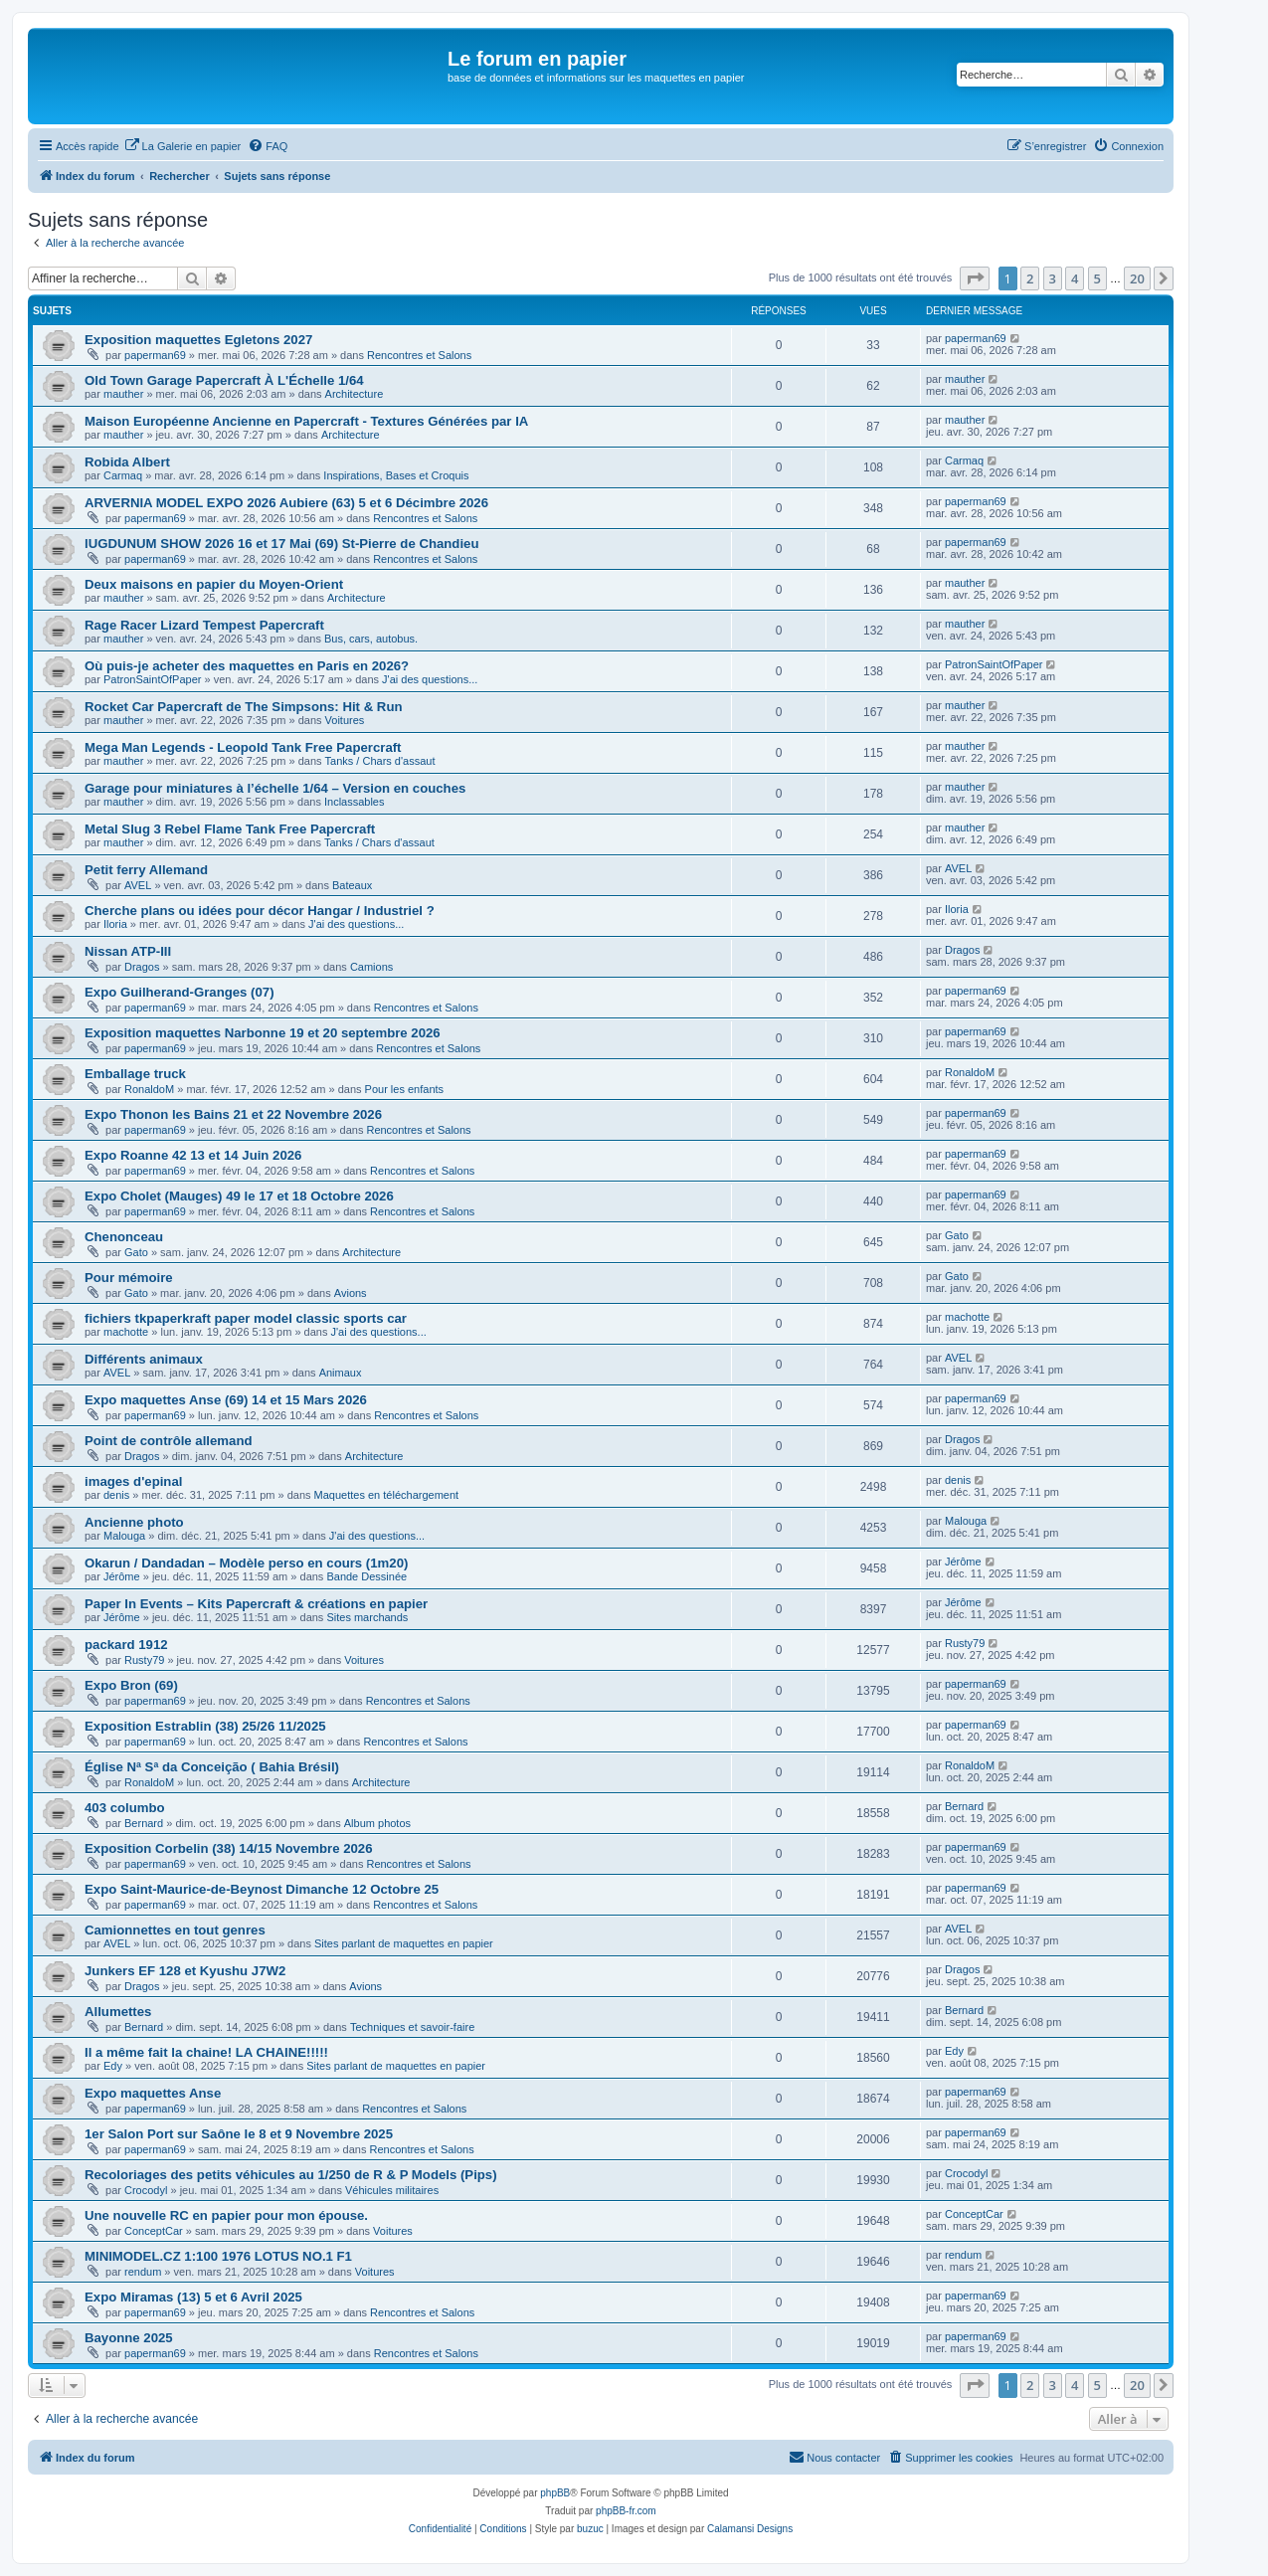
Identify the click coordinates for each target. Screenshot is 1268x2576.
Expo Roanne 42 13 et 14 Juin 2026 (193, 1155)
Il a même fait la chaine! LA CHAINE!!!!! (206, 2052)
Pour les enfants (405, 1089)
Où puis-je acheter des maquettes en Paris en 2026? (247, 665)
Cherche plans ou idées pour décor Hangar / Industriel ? (260, 910)
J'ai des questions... (429, 679)
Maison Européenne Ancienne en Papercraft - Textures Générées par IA (306, 421)
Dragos (141, 967)
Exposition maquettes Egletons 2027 (198, 339)
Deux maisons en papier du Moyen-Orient (214, 584)
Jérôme (121, 1576)
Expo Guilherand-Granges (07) (179, 992)
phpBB (555, 2492)
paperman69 (155, 355)
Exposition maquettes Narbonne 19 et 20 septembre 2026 (263, 1032)
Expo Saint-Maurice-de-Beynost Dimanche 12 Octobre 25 (262, 1889)
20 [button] (1137, 278)
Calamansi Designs (750, 2528)
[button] (975, 278)
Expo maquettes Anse (153, 2093)
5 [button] (1097, 278)
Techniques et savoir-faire (412, 2027)
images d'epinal (133, 1481)
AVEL (137, 885)
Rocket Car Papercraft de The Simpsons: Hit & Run (244, 706)
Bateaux (352, 885)
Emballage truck (135, 1073)
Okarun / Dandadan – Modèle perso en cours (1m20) (246, 1563)
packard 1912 (126, 1644)
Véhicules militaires (392, 2190)
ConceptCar (153, 2231)
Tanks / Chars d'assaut (380, 761)
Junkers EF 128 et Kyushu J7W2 (185, 1970)
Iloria (115, 924)
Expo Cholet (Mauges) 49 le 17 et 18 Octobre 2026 (239, 1196)
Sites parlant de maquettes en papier (403, 1943)
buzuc (590, 2528)
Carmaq (122, 475)
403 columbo (125, 1807)
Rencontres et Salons (419, 355)
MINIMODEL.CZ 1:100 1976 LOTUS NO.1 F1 (218, 2256)
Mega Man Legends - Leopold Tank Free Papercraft (243, 747)
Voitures (345, 720)
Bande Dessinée (366, 1576)
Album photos (377, 1823)
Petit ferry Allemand (146, 869)
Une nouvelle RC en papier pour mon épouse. (226, 2215)
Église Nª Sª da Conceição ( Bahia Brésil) (212, 1766)
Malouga (124, 1536)
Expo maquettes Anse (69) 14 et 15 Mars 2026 (226, 1399)
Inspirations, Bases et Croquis (395, 475)
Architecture (354, 394)
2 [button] (1029, 278)
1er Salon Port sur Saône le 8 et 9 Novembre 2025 (239, 2133)
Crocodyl (145, 2190)
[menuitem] (183, 146)
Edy (112, 2066)
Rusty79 (144, 1660)
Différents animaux (144, 1359)
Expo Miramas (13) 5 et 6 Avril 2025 (193, 2297)
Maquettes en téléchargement (386, 1495)
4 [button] (1074, 278)
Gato (136, 1252)
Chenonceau (124, 1236)
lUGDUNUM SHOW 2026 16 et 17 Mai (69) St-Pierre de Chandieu (281, 543)
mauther (123, 394)
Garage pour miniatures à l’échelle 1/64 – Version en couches (275, 788)
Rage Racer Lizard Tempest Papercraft (204, 625)
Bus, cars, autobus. (371, 638)
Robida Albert (127, 462)
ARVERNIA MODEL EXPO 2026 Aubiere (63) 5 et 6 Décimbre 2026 (286, 502)
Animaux (340, 1373)
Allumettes (118, 2011)
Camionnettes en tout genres (175, 1930)
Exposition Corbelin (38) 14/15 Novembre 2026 (229, 1848)
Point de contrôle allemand (169, 1440)
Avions (350, 1293)
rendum (142, 2272)
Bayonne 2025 (129, 2337)
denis (116, 1495)
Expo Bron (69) (131, 1685)
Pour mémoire (129, 1277)
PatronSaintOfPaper (152, 679)
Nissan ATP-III (128, 951)
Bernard (143, 1823)
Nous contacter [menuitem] (834, 2457)
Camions (371, 967)
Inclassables (354, 802)
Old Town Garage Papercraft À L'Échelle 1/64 (224, 380)
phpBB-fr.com (626, 2510)
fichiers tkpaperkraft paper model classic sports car (246, 1318)
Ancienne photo (134, 1522)
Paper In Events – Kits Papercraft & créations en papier (256, 1603)
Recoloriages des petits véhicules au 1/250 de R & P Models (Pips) (291, 2174)
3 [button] (1052, 278)
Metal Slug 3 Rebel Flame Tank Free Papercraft (230, 829)
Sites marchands (367, 1617)
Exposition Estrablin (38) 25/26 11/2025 (205, 1726)
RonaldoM (149, 1089)
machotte (125, 1332)
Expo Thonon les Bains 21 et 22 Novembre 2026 (233, 1114)
